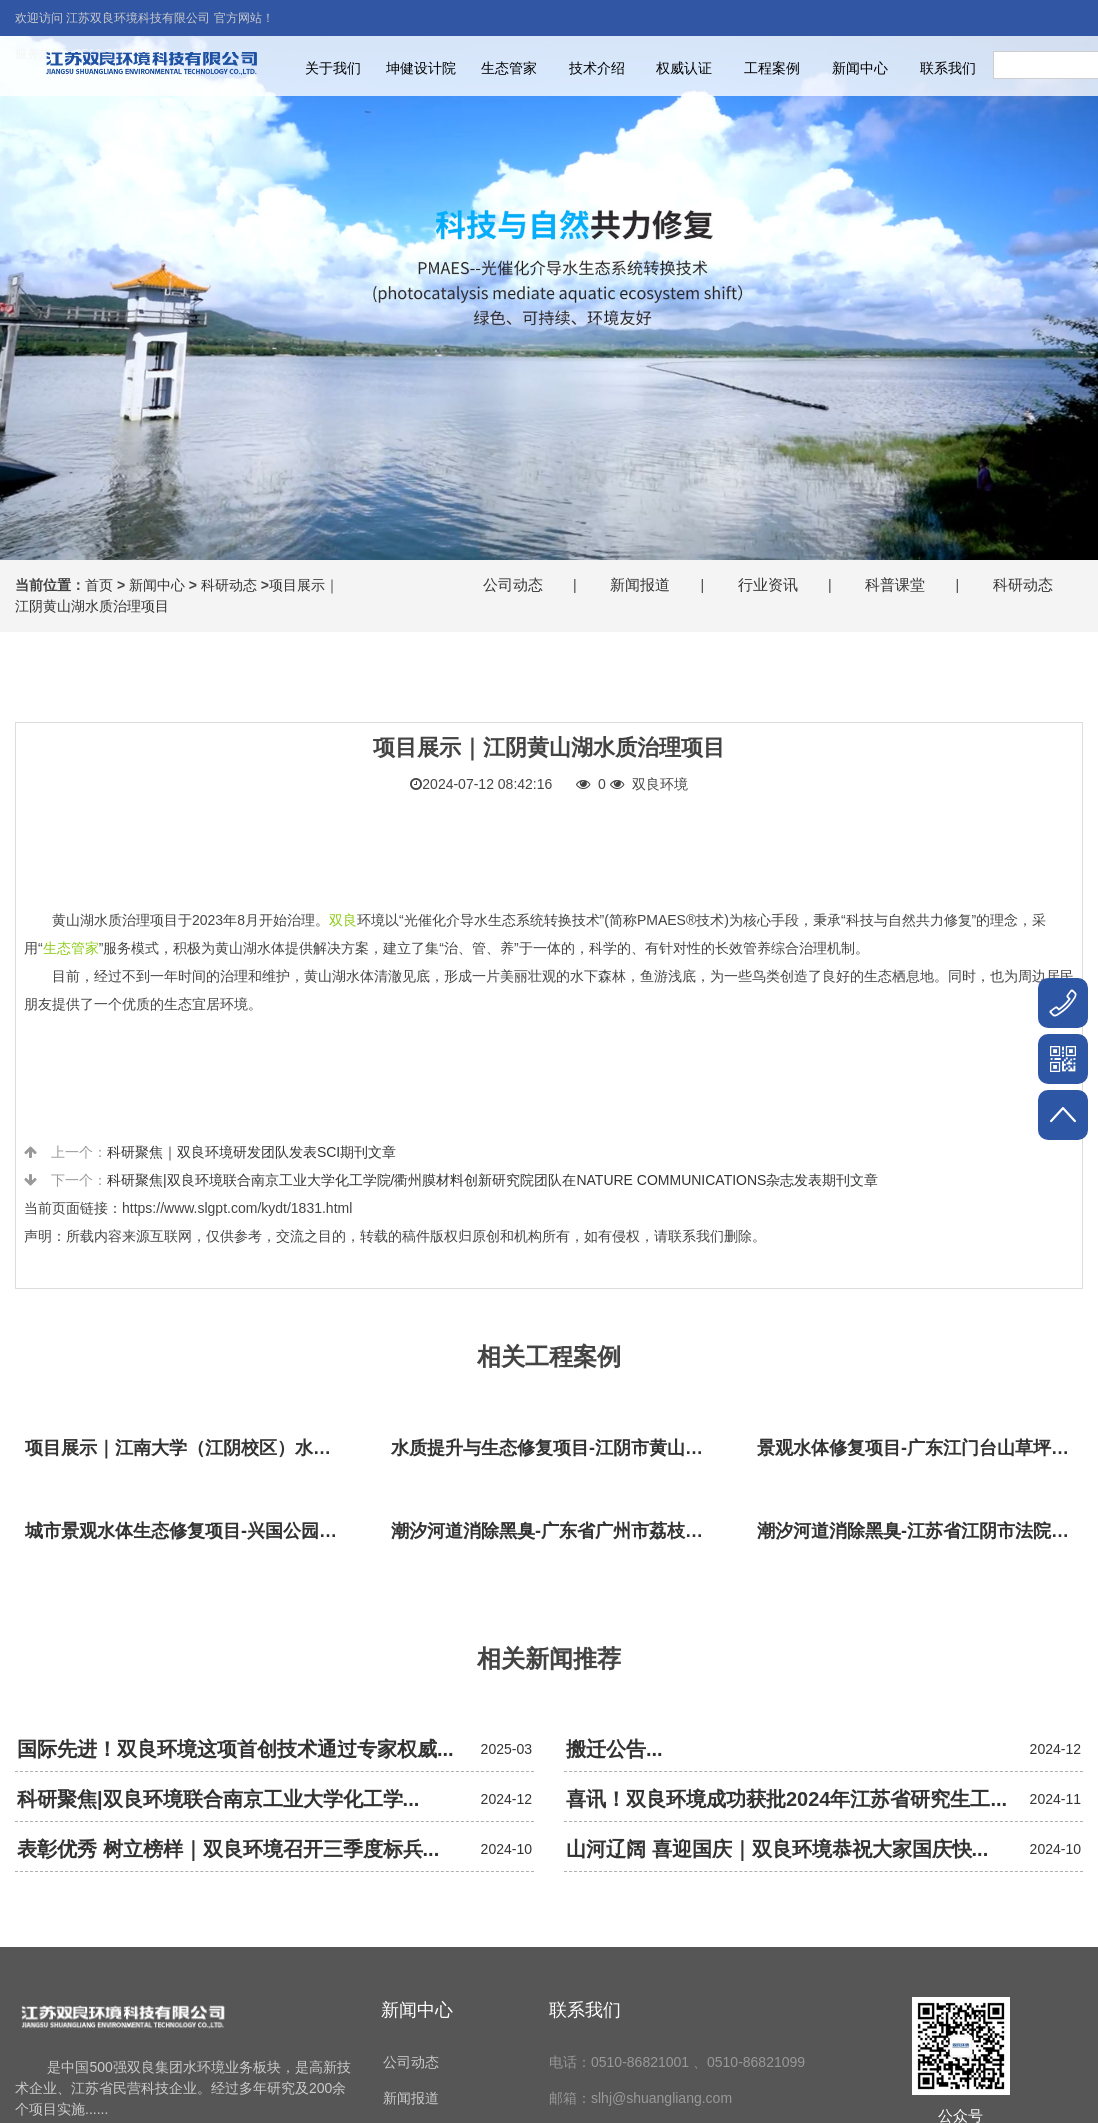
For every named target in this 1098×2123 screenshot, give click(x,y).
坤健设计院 (421, 68)
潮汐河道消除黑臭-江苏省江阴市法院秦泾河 (920, 1531)
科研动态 (229, 585)
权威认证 (684, 68)
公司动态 (513, 584)
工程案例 (772, 68)
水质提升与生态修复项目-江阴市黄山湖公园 (554, 1448)
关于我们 (333, 68)
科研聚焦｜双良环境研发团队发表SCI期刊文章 (251, 1152)
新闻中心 (860, 68)
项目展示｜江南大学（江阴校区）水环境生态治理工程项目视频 (188, 1448)
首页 (99, 585)
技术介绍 (597, 68)
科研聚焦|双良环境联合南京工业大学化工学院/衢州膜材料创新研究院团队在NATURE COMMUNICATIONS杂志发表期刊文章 (493, 1180)
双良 (343, 920)
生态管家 (509, 68)
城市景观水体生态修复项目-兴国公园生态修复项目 (188, 1531)
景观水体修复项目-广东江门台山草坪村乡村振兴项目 (920, 1448)
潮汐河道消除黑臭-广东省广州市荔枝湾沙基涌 (554, 1531)
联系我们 (948, 68)
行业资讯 (768, 584)
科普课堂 (895, 584)
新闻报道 (640, 584)
